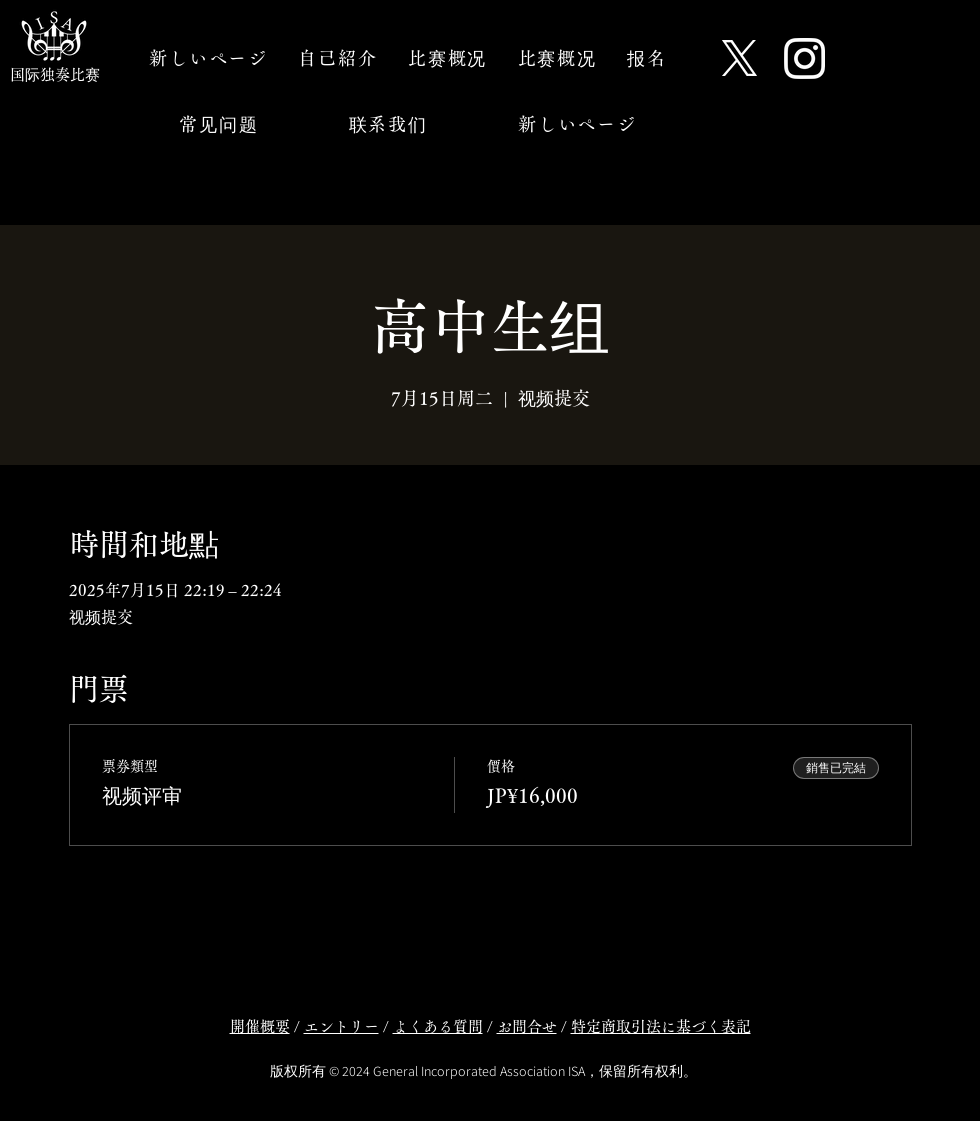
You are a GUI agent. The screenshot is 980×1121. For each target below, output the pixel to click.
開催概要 (260, 1026)
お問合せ (527, 1026)
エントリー (341, 1026)
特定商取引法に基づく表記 (661, 1026)
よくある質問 (438, 1026)
